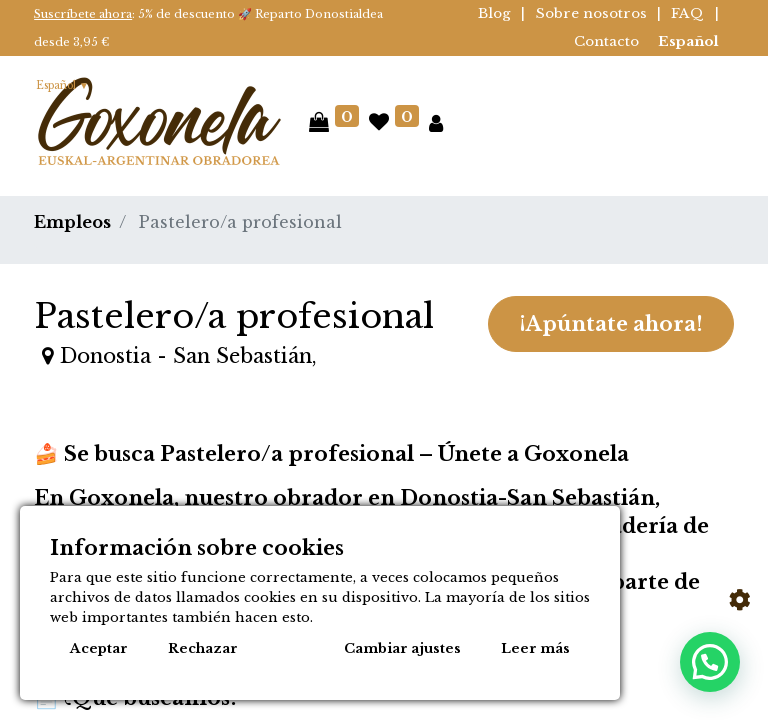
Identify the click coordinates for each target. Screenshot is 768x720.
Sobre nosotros (591, 13)
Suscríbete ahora (83, 14)
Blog (494, 13)
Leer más (535, 648)
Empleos (72, 222)
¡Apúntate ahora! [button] (611, 324)
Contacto (606, 41)
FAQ (687, 13)
